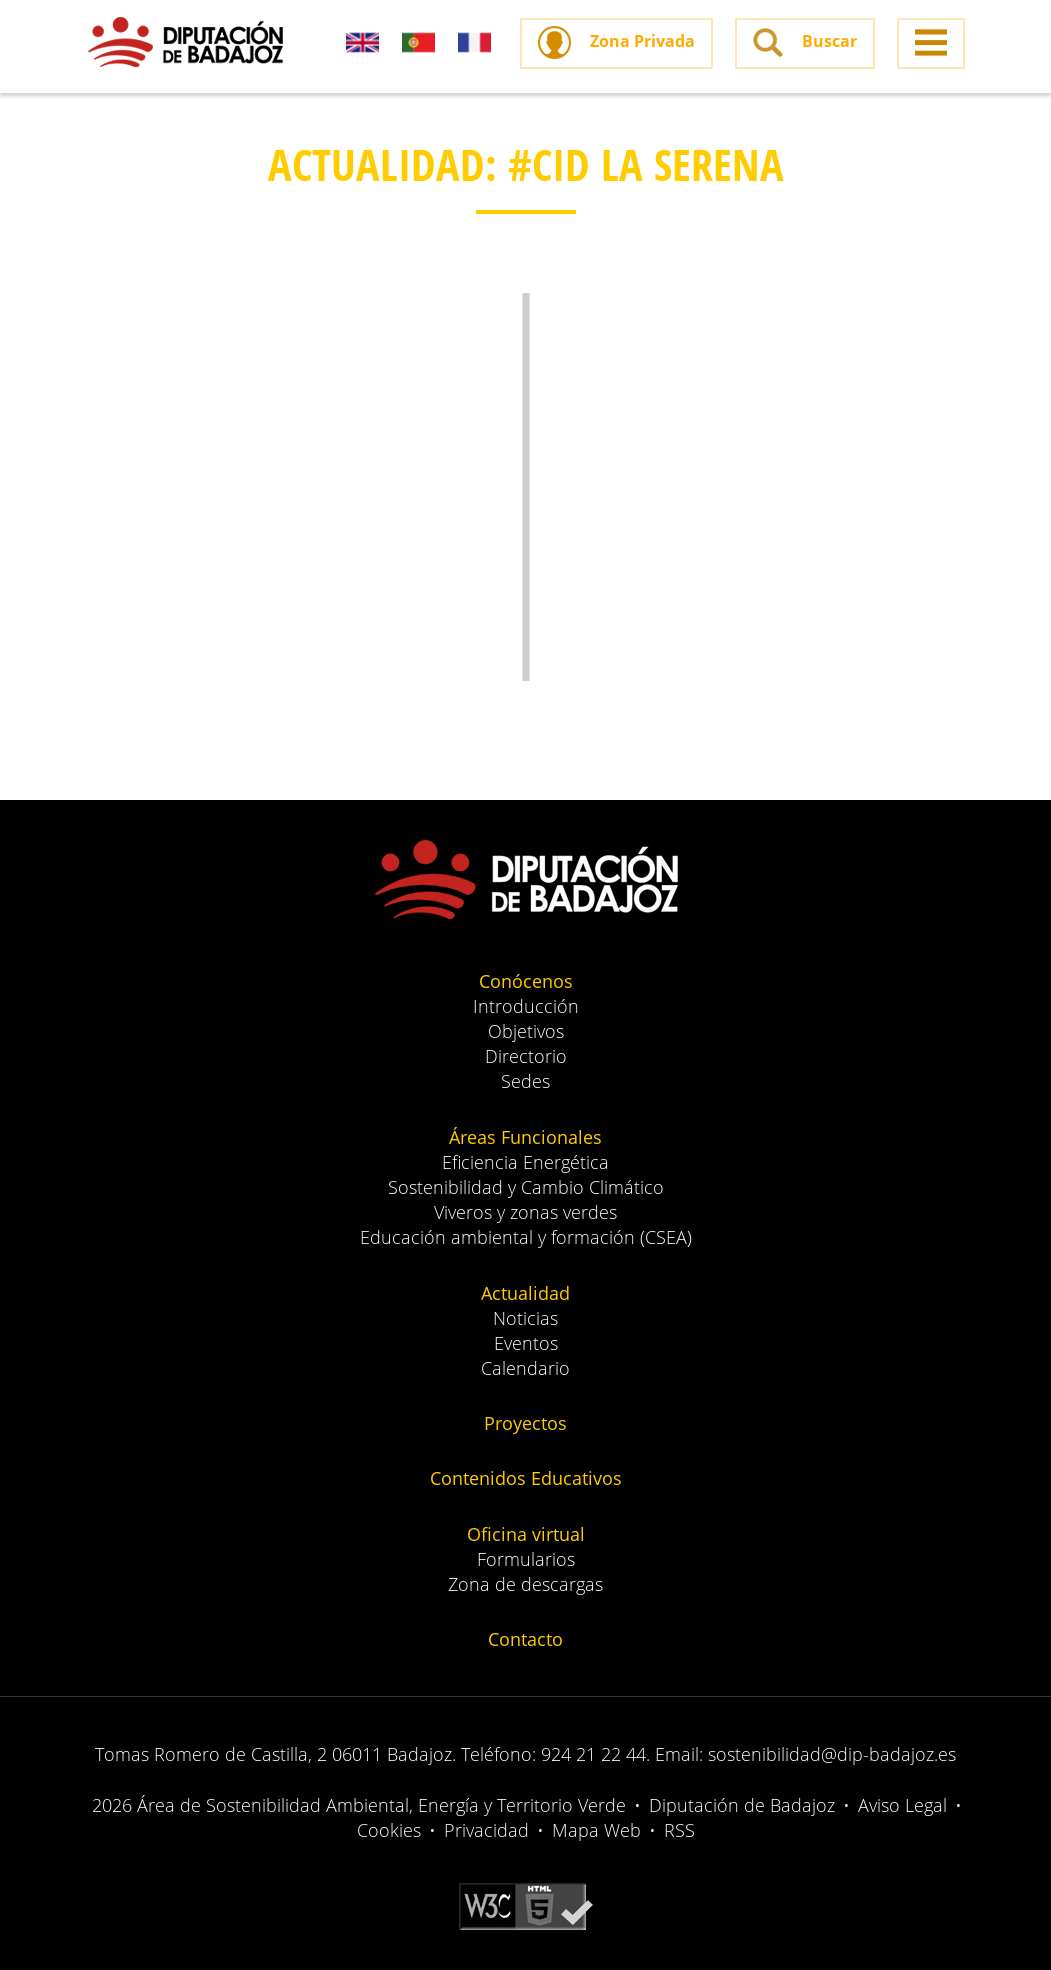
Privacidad (486, 1830)
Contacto (525, 1639)
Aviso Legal (902, 1805)
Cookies (389, 1830)
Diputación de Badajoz (742, 1805)
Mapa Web (596, 1830)
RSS (679, 1830)
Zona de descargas (525, 1584)
